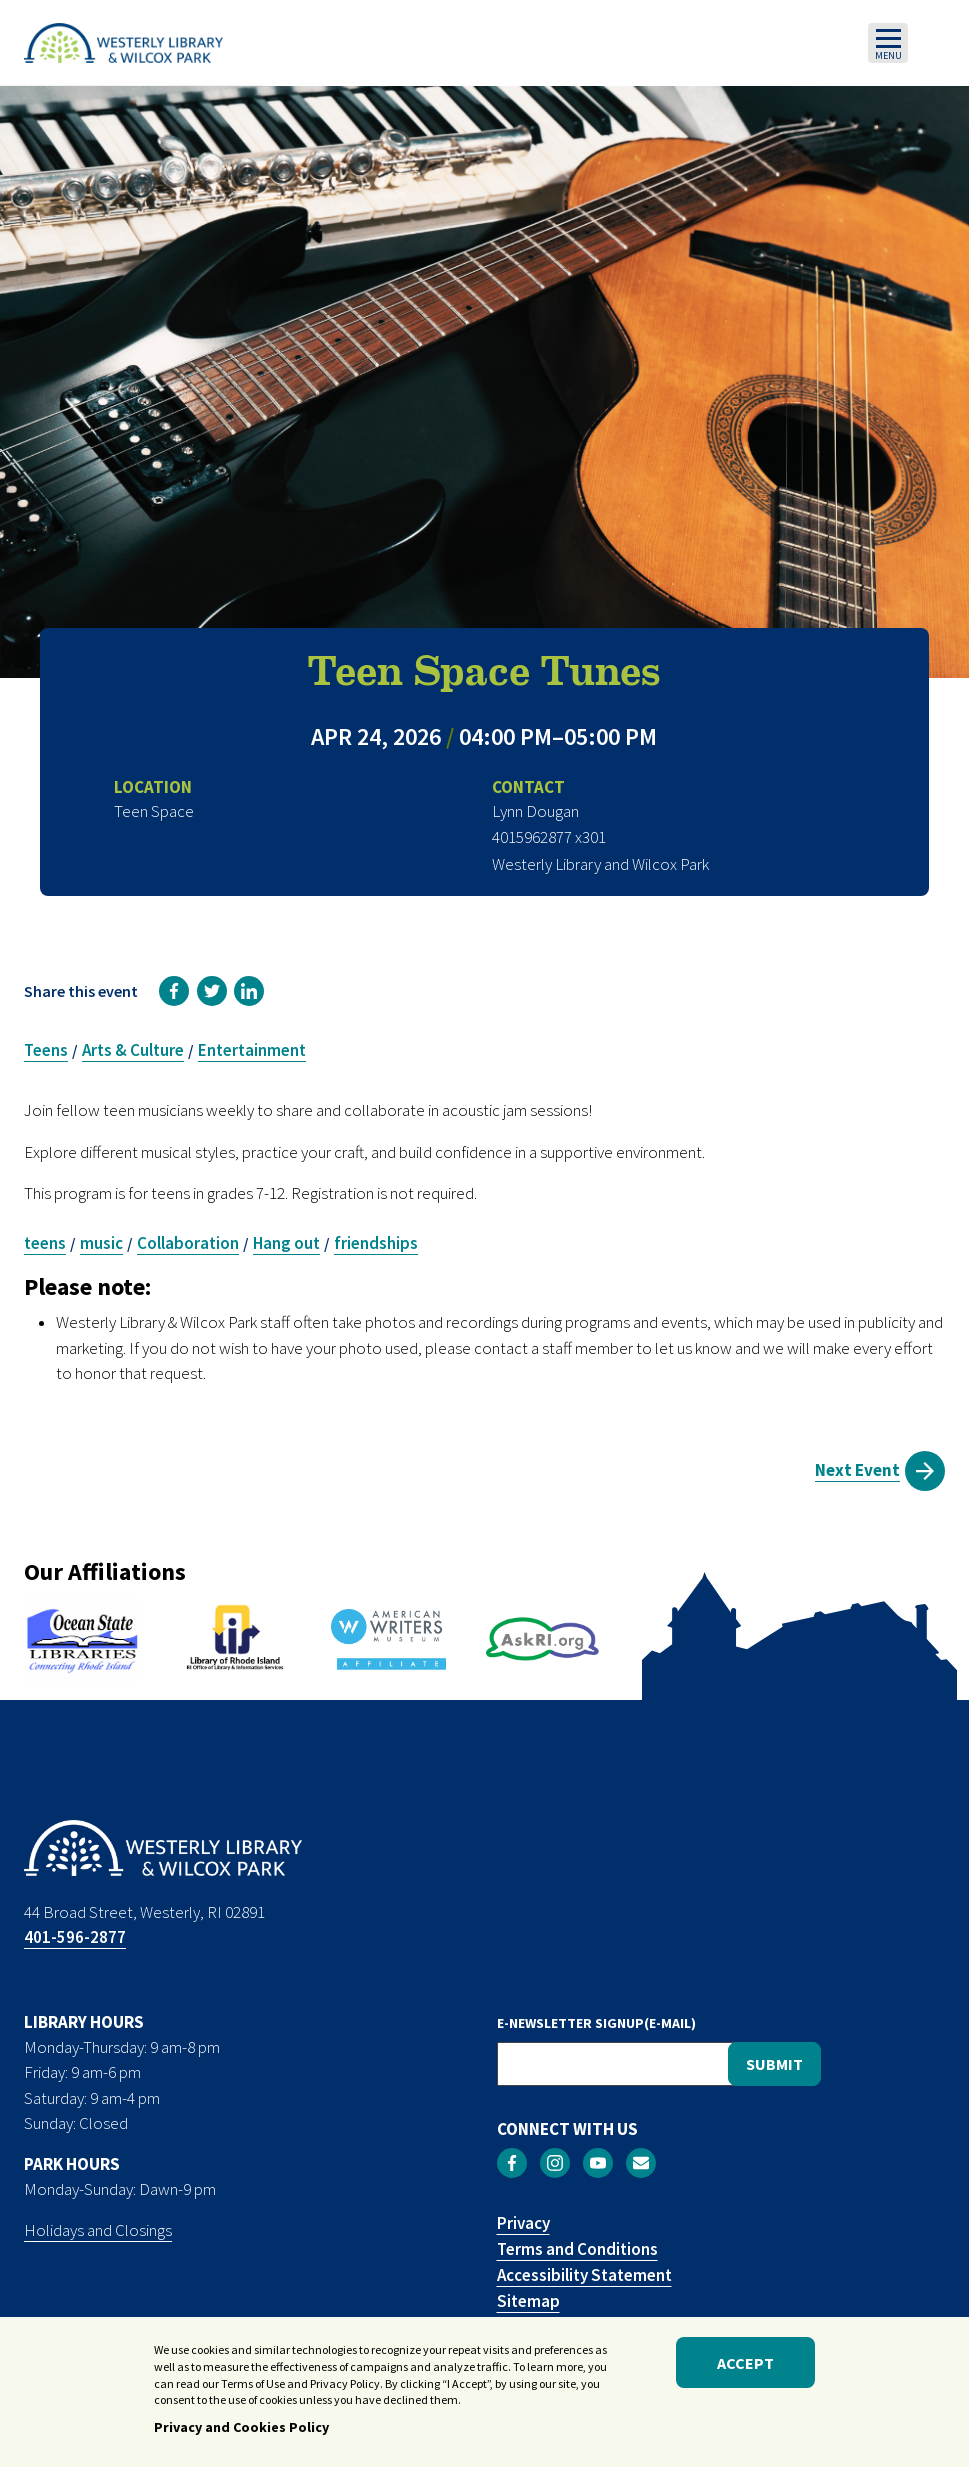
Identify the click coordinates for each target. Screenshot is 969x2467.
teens (45, 1243)
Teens (46, 1050)
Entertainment (252, 1050)
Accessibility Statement (584, 2275)
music (101, 1243)
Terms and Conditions (577, 2249)
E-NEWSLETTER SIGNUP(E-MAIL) (596, 2023)
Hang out (286, 1243)
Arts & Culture (133, 1050)
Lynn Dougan (535, 811)
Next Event (857, 1470)
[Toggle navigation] (888, 43)
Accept (745, 2365)
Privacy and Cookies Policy (241, 2429)
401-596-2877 (75, 1937)
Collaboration (188, 1243)
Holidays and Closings (98, 2230)
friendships (376, 1243)
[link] (174, 991)
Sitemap (528, 2301)
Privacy (523, 2223)
